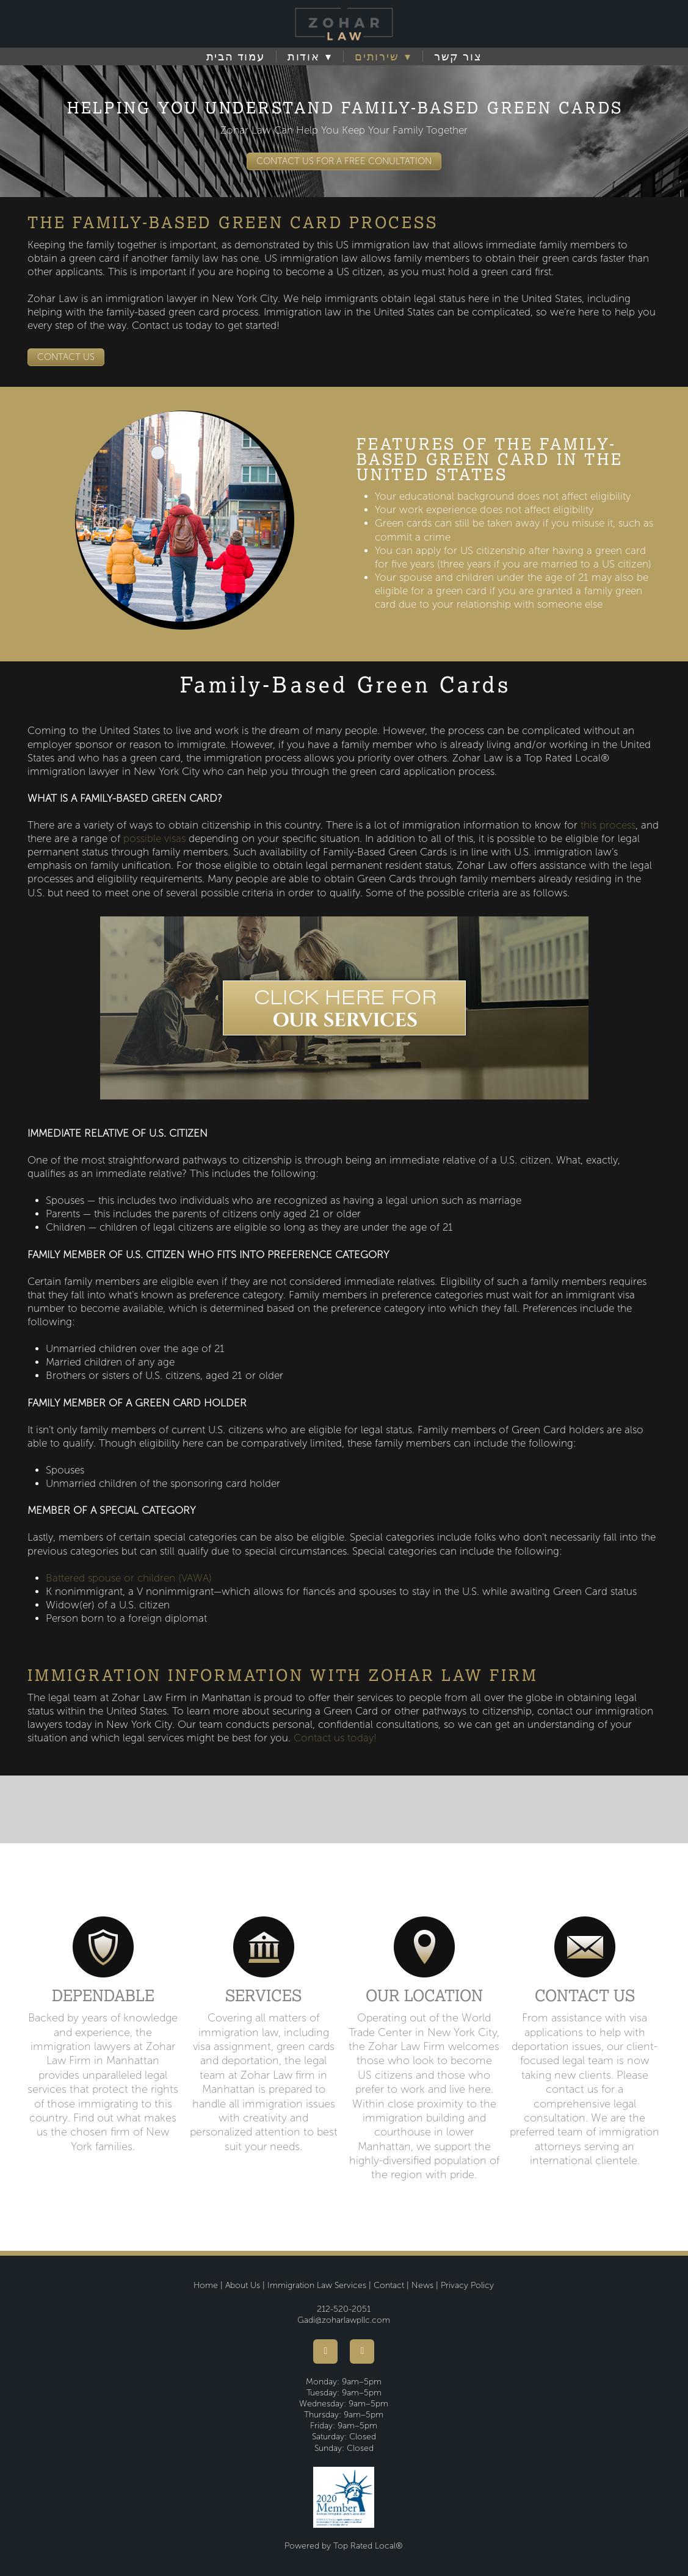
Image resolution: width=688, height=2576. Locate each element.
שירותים (383, 56)
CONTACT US (66, 357)
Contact (389, 2285)
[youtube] (362, 2351)
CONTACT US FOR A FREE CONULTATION (344, 161)
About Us (242, 2285)
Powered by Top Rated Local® (343, 2545)
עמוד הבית (235, 57)
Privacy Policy (467, 2285)
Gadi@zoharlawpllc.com (343, 2320)
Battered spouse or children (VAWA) (129, 1578)
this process (608, 825)
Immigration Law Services (316, 2285)
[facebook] (325, 2351)
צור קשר (458, 57)
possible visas (154, 838)
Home (206, 2285)
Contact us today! (335, 1738)
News (422, 2285)
